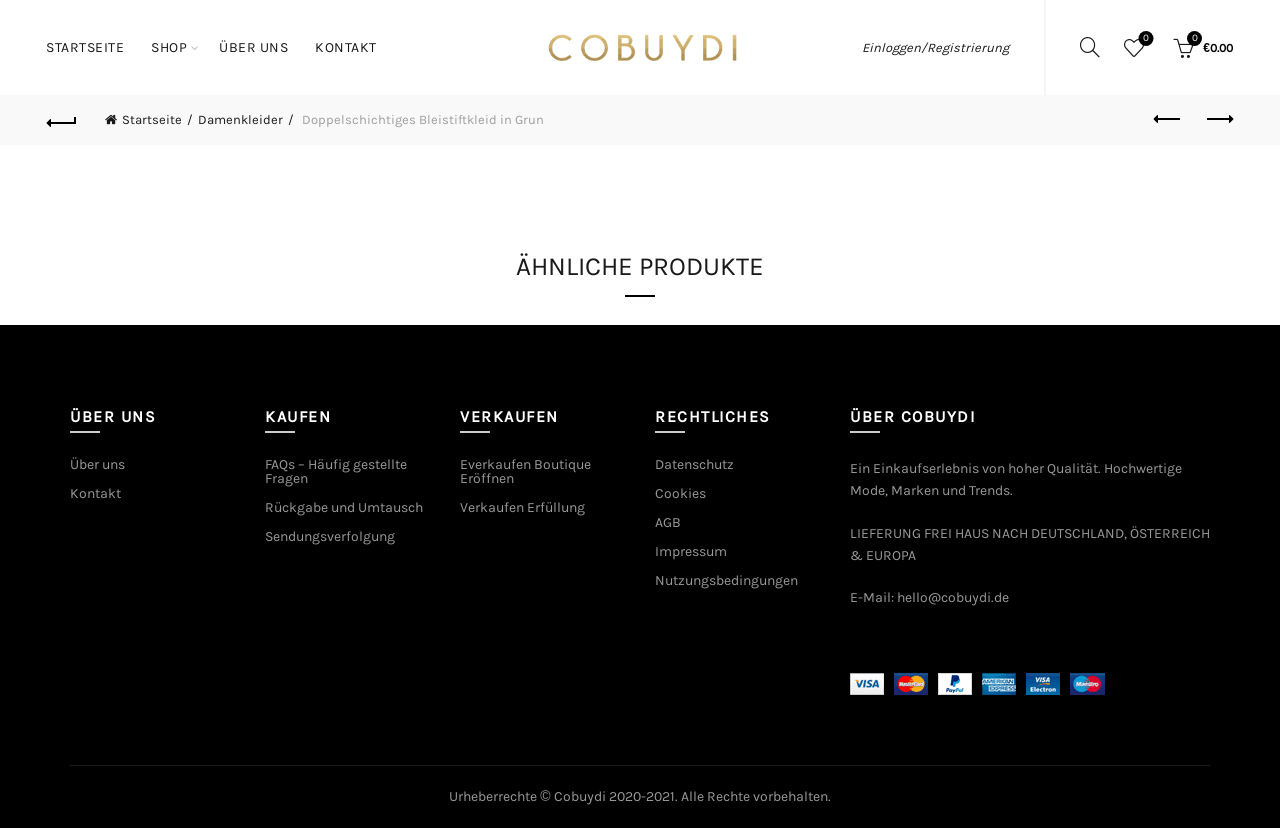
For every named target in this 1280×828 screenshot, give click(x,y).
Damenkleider (240, 119)
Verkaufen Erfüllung (522, 507)
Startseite (85, 47)
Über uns (253, 47)
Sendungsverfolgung (330, 536)
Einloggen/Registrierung (935, 47)
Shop (169, 47)
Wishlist (1144, 39)
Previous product (1168, 119)
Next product (1218, 119)
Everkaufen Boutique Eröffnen (525, 471)
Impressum (691, 551)
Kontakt (346, 47)
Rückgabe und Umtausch (344, 507)
